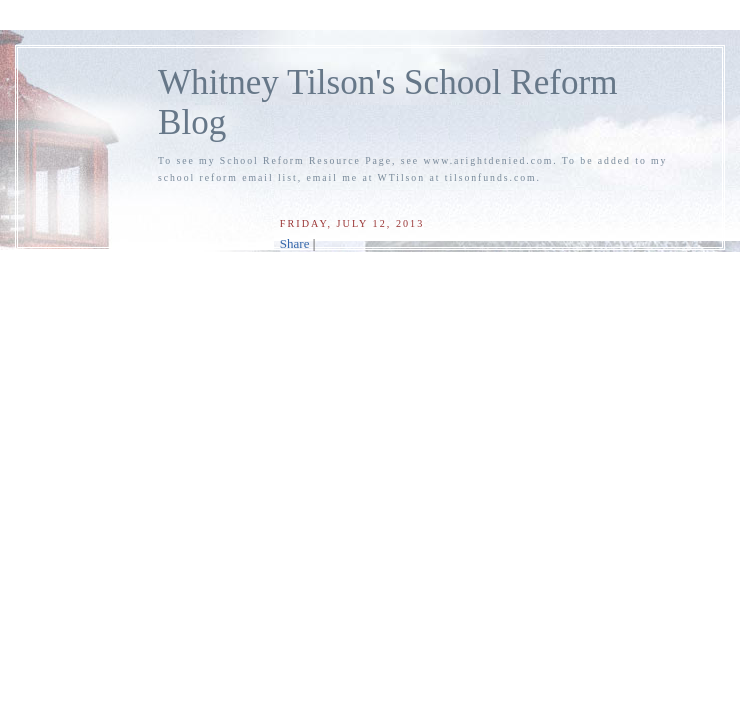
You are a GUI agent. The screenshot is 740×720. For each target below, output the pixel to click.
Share (295, 243)
